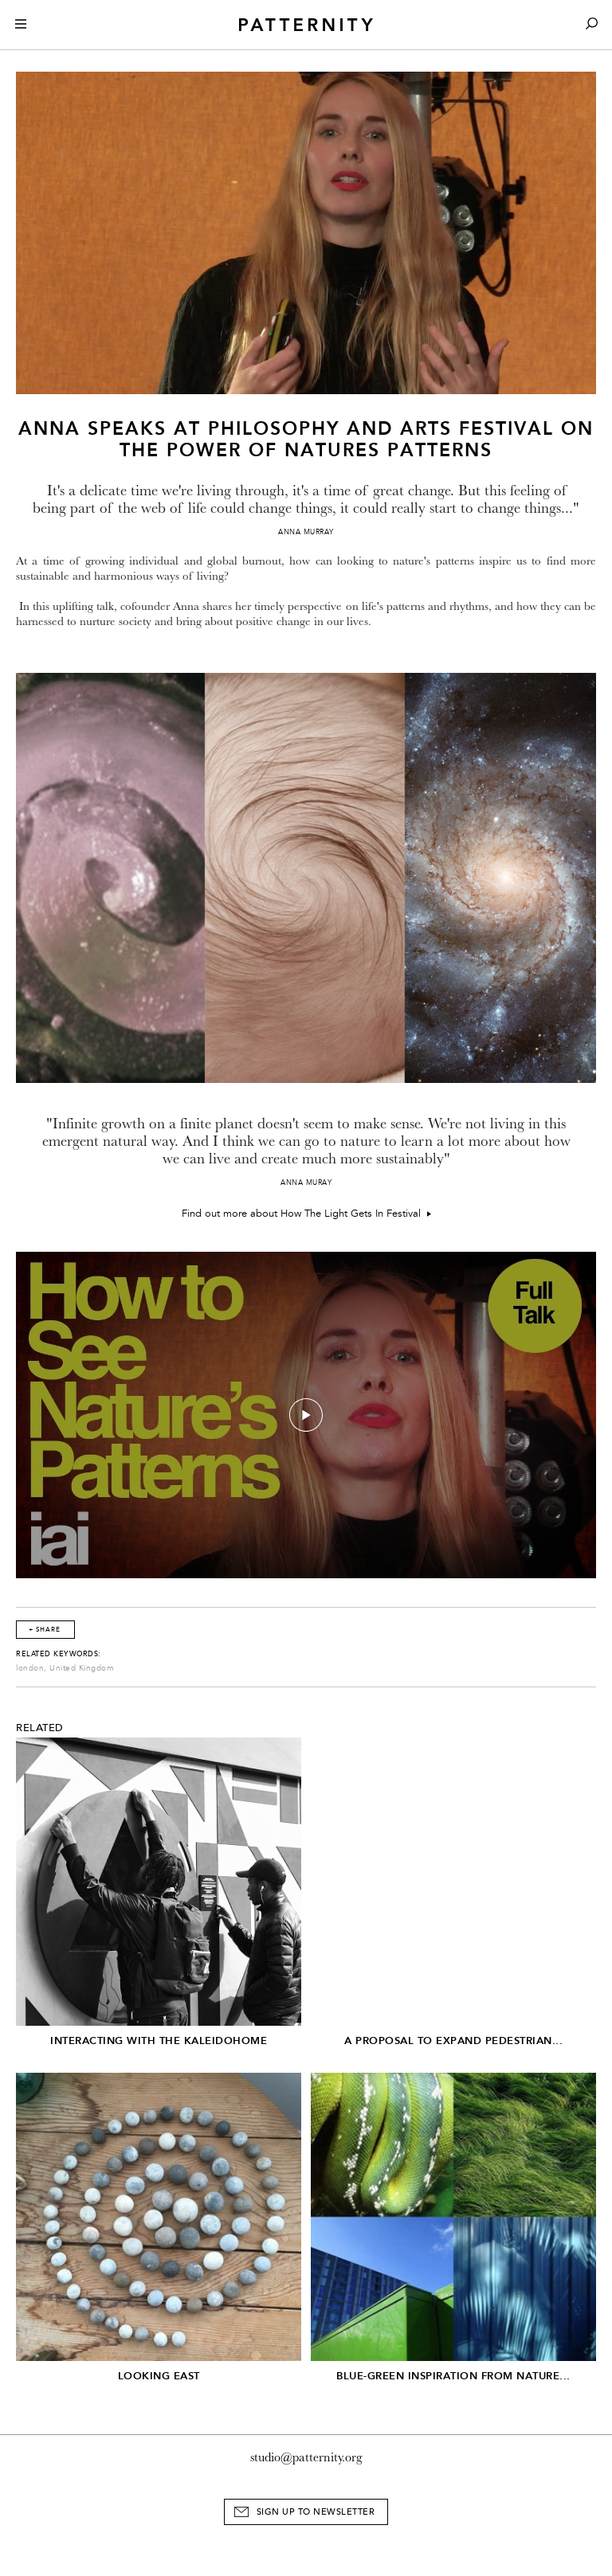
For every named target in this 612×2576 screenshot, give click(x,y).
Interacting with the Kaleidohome (158, 2040)
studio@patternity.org (306, 2457)
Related (40, 1728)
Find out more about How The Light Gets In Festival (306, 1213)
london (30, 1668)
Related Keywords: (58, 1654)
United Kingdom (81, 1668)
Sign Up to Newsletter (316, 2512)
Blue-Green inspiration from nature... (453, 2376)
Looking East (159, 2376)
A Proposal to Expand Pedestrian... (453, 2040)
